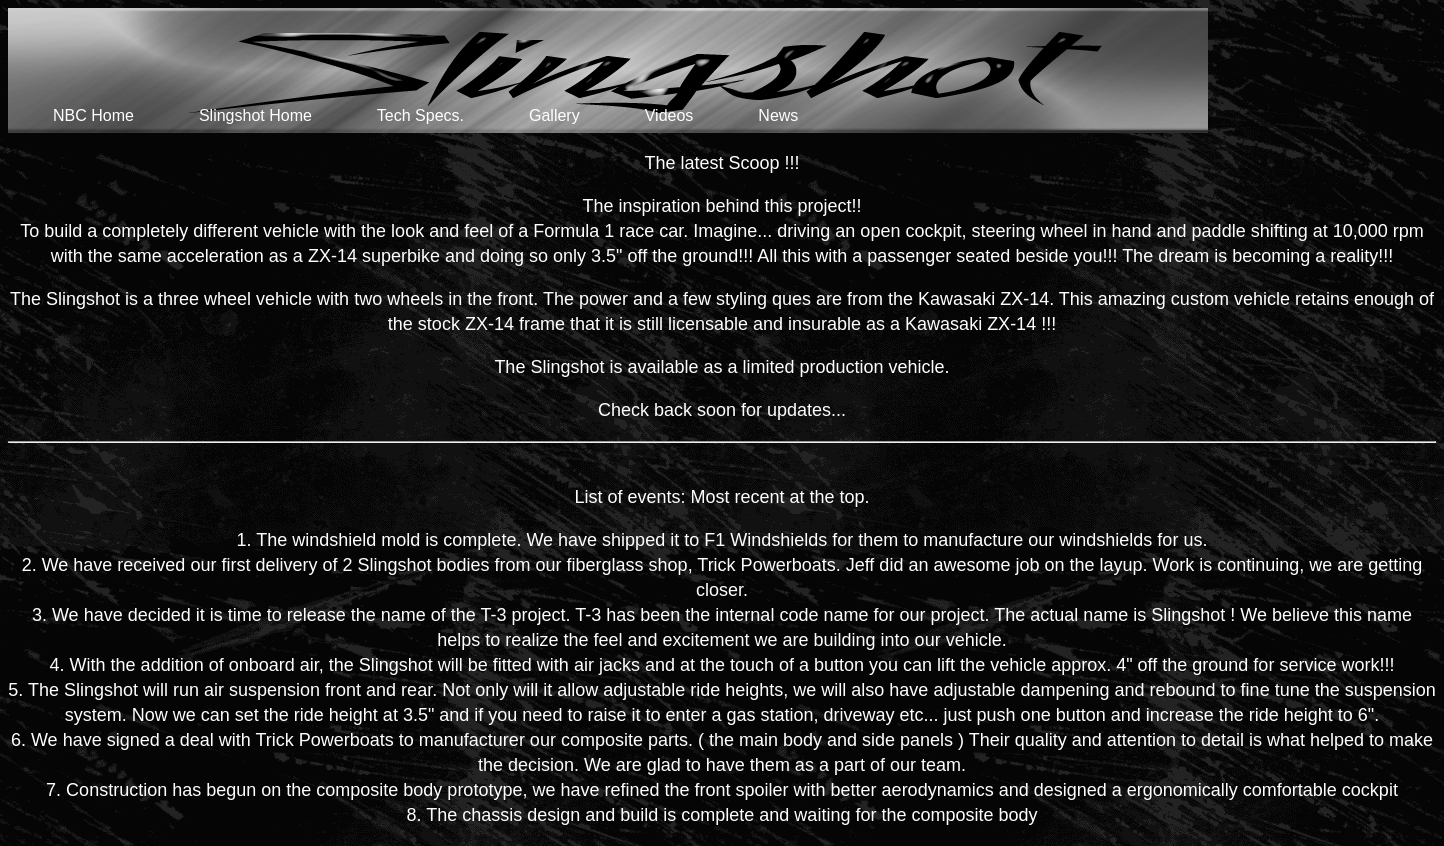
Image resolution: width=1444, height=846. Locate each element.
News (778, 115)
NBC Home (93, 115)
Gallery (554, 115)
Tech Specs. (420, 115)
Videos (669, 115)
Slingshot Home (255, 115)
